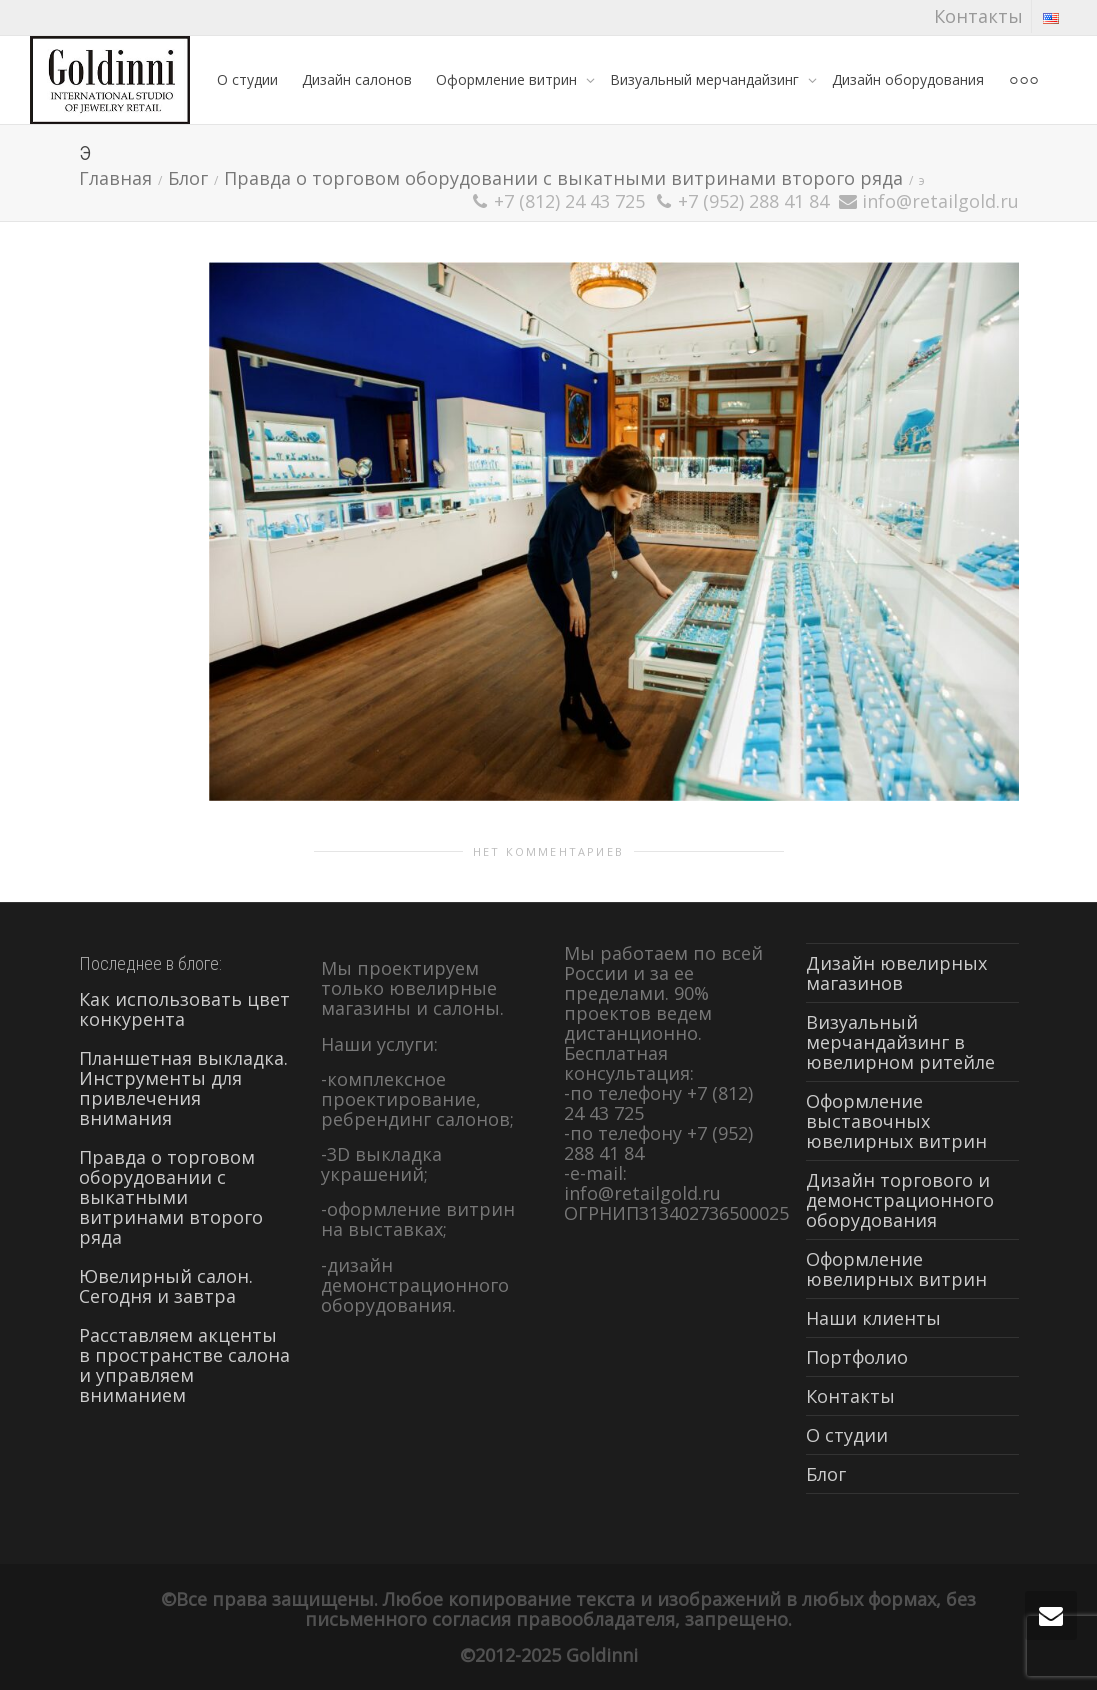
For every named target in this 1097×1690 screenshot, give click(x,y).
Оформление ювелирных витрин (896, 1269)
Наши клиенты (873, 1318)
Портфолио (857, 1357)
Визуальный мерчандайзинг (706, 79)
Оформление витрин (508, 79)
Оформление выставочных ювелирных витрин (896, 1121)
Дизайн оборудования (908, 79)
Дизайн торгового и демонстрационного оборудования (900, 1200)
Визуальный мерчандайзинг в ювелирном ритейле (900, 1042)
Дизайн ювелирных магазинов (896, 973)
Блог (826, 1474)
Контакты (978, 16)
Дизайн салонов (357, 79)
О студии (247, 79)
